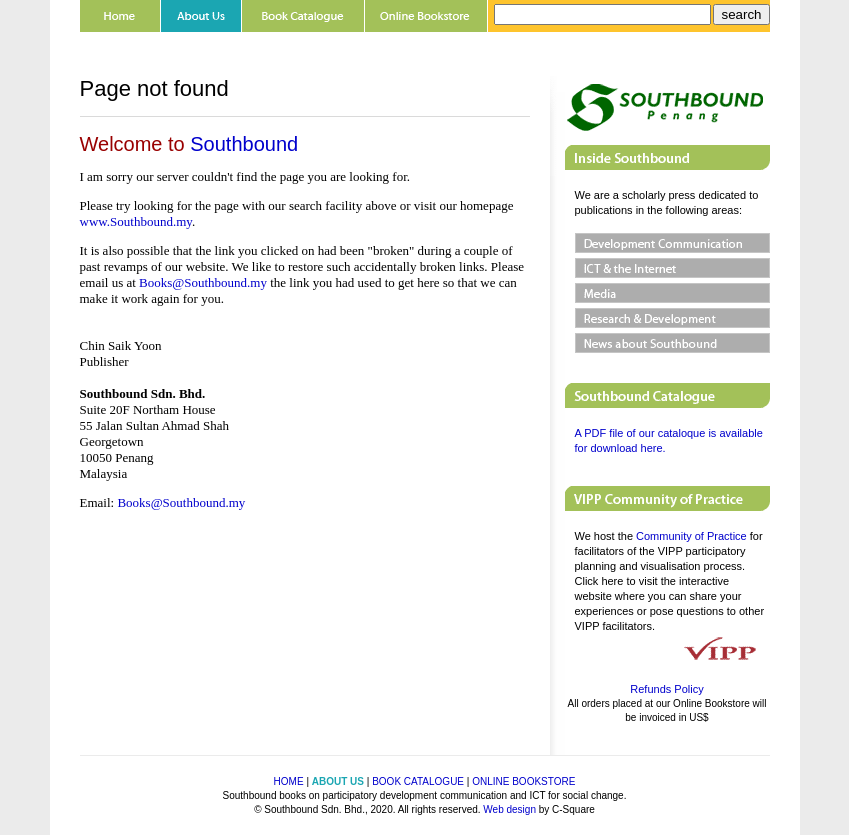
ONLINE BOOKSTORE (523, 781)
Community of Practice (691, 536)
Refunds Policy (666, 689)
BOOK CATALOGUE (418, 781)
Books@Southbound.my (204, 282)
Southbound (244, 144)
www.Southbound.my (136, 221)
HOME (289, 781)
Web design (509, 809)
